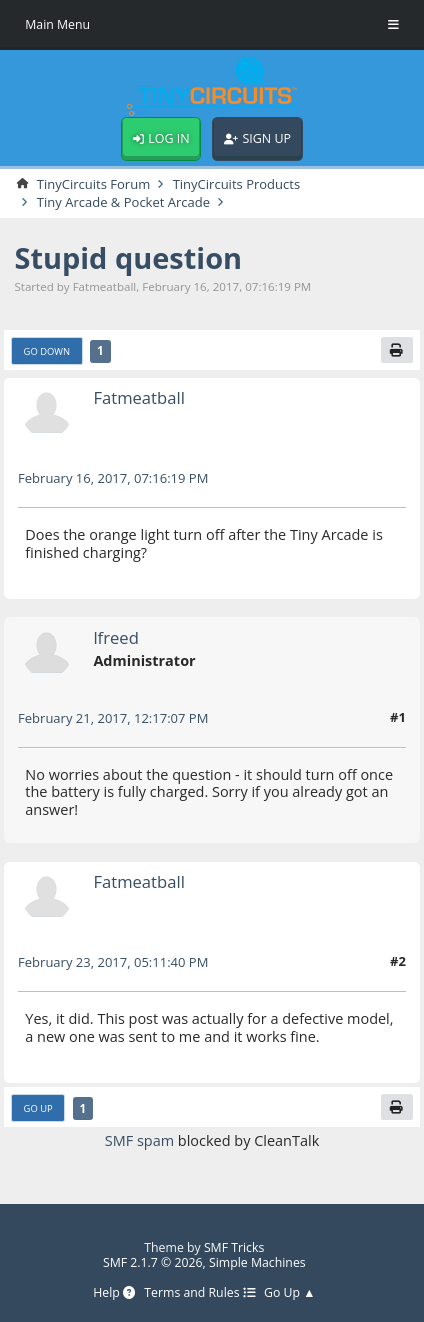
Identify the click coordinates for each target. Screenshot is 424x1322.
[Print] (397, 350)
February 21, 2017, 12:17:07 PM (113, 718)
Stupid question (128, 257)
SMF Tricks (234, 1247)
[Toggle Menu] (393, 25)
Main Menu (57, 24)
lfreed (115, 637)
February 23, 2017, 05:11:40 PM (113, 962)
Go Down (47, 351)
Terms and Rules (199, 1293)
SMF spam (139, 1140)
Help (114, 1293)
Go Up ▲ (289, 1293)
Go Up (38, 1108)
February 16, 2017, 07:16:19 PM (113, 478)
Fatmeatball (138, 397)
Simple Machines (257, 1262)
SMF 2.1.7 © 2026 (153, 1262)
